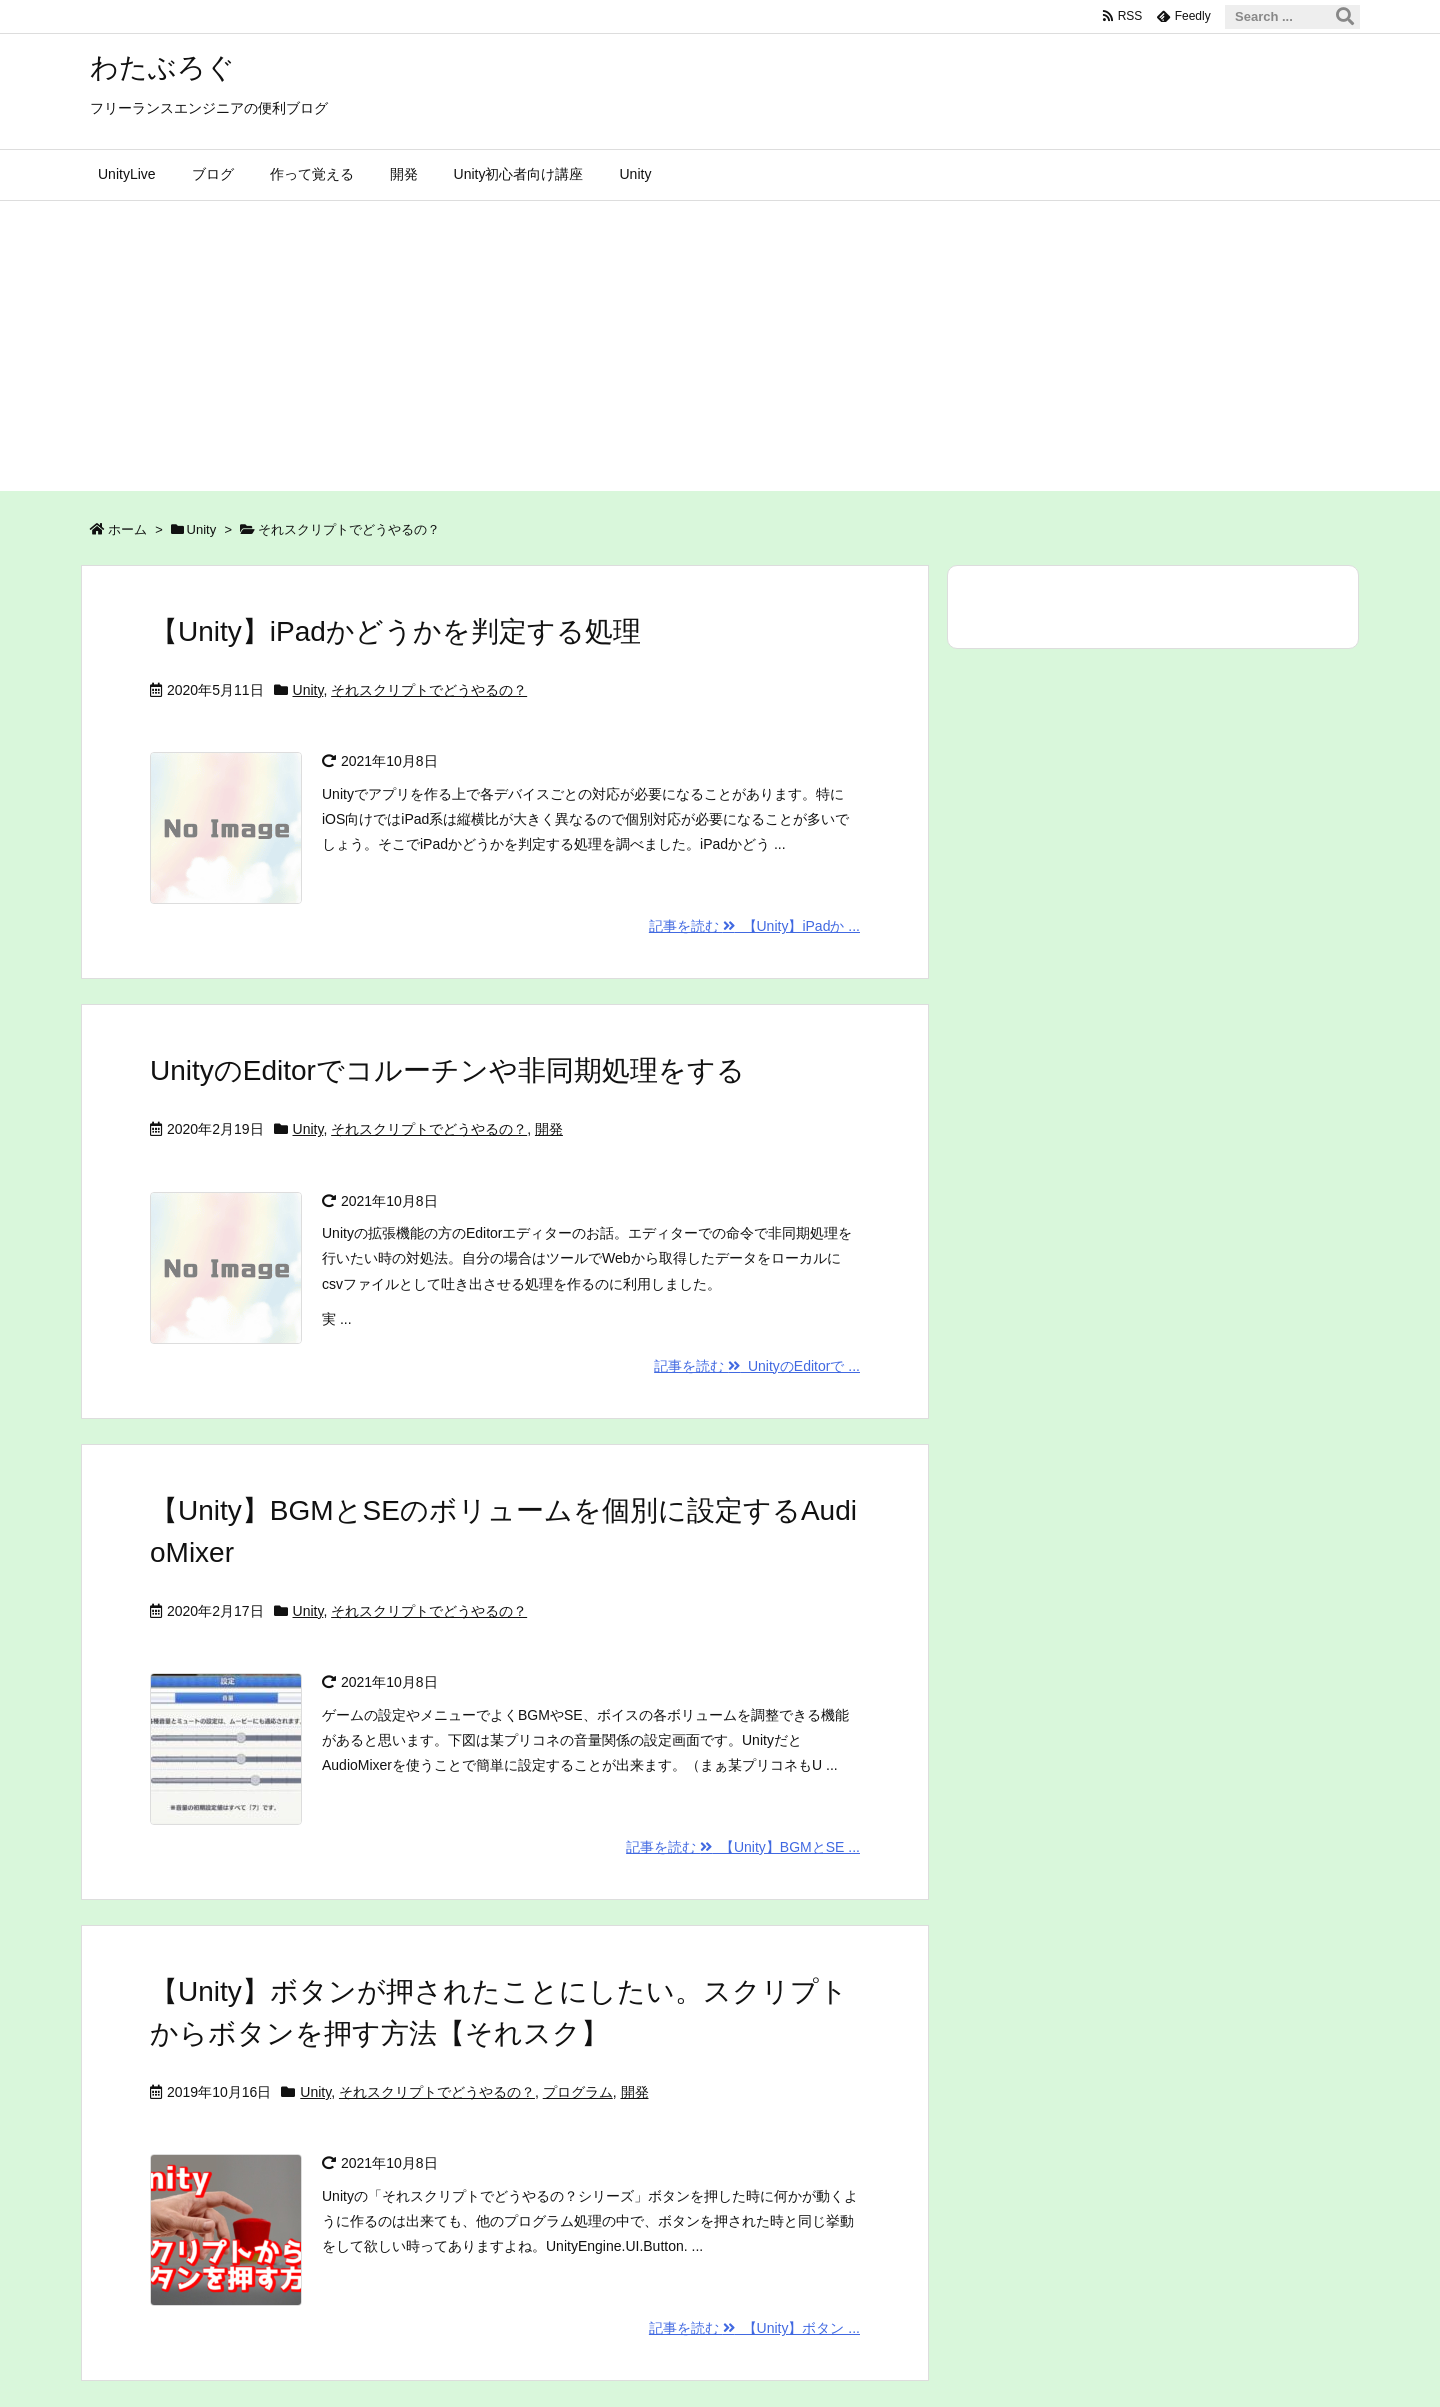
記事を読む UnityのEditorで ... (757, 1366)
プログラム (578, 2092)
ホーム (127, 529)
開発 (549, 1129)
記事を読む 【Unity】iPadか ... (754, 926)
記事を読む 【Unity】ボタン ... (754, 2328)
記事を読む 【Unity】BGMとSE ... (743, 1847)
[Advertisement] (720, 351)
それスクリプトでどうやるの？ (429, 690)
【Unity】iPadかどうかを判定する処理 (395, 631)
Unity (202, 529)
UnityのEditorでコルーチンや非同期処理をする (447, 1070)
